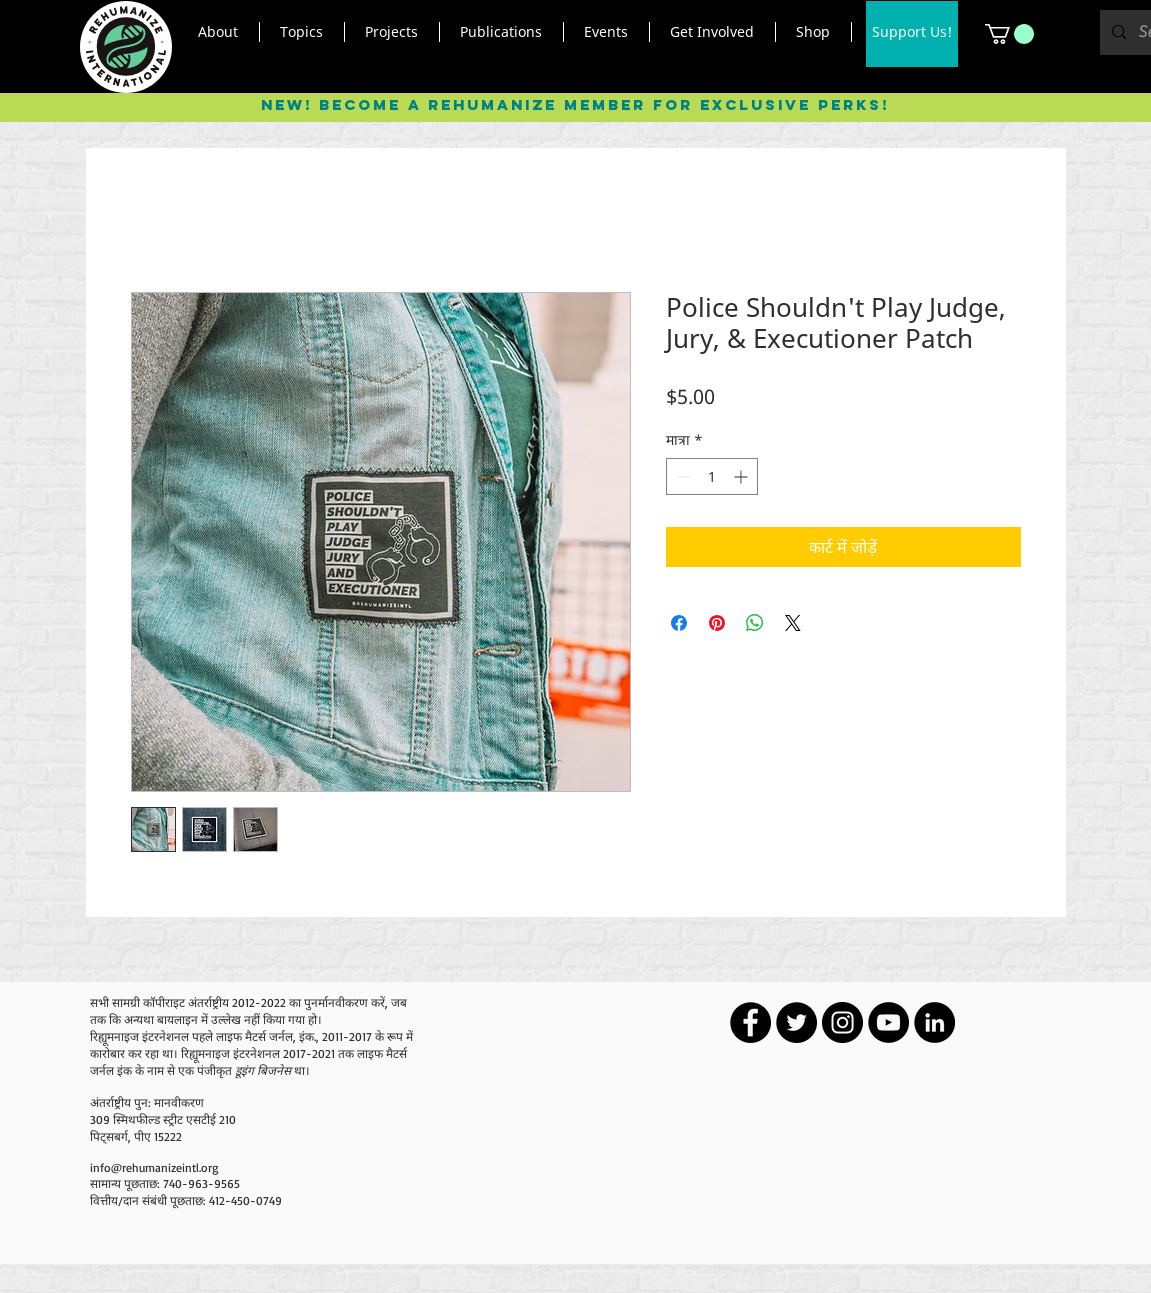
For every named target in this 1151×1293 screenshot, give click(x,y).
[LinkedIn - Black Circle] (934, 1022)
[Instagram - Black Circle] (842, 1022)
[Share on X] (793, 623)
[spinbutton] (712, 476)
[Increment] (742, 476)
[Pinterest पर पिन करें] (717, 623)
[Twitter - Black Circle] (796, 1022)
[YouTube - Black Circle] (888, 1022)
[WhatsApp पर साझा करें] (755, 623)
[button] (218, 32)
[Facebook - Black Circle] (750, 1022)
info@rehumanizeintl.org (154, 1167)
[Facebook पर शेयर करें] (679, 623)
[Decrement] (681, 476)
